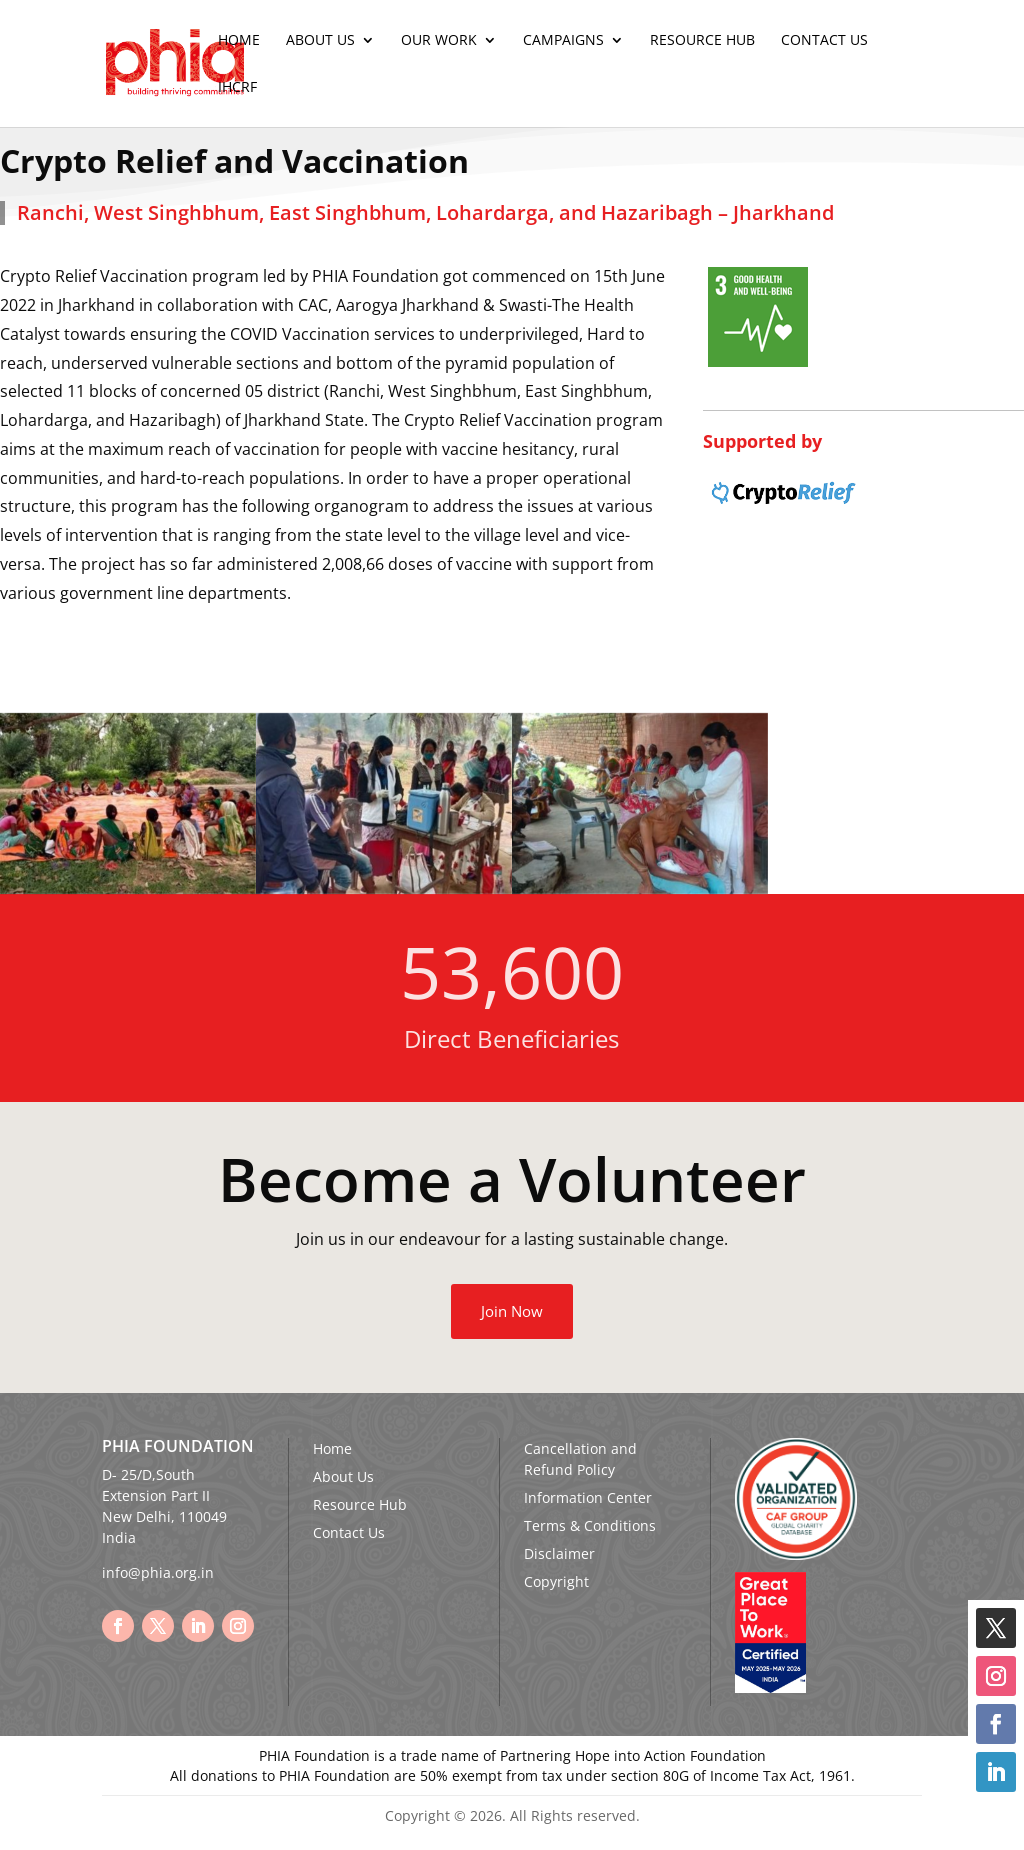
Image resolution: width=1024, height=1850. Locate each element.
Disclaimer (559, 1553)
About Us (320, 41)
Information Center (588, 1497)
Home (239, 41)
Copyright (556, 1581)
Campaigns (563, 41)
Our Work (439, 41)
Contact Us (824, 41)
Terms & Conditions (590, 1525)
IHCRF (237, 88)
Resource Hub (702, 41)
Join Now (512, 1311)
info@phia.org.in (158, 1572)
